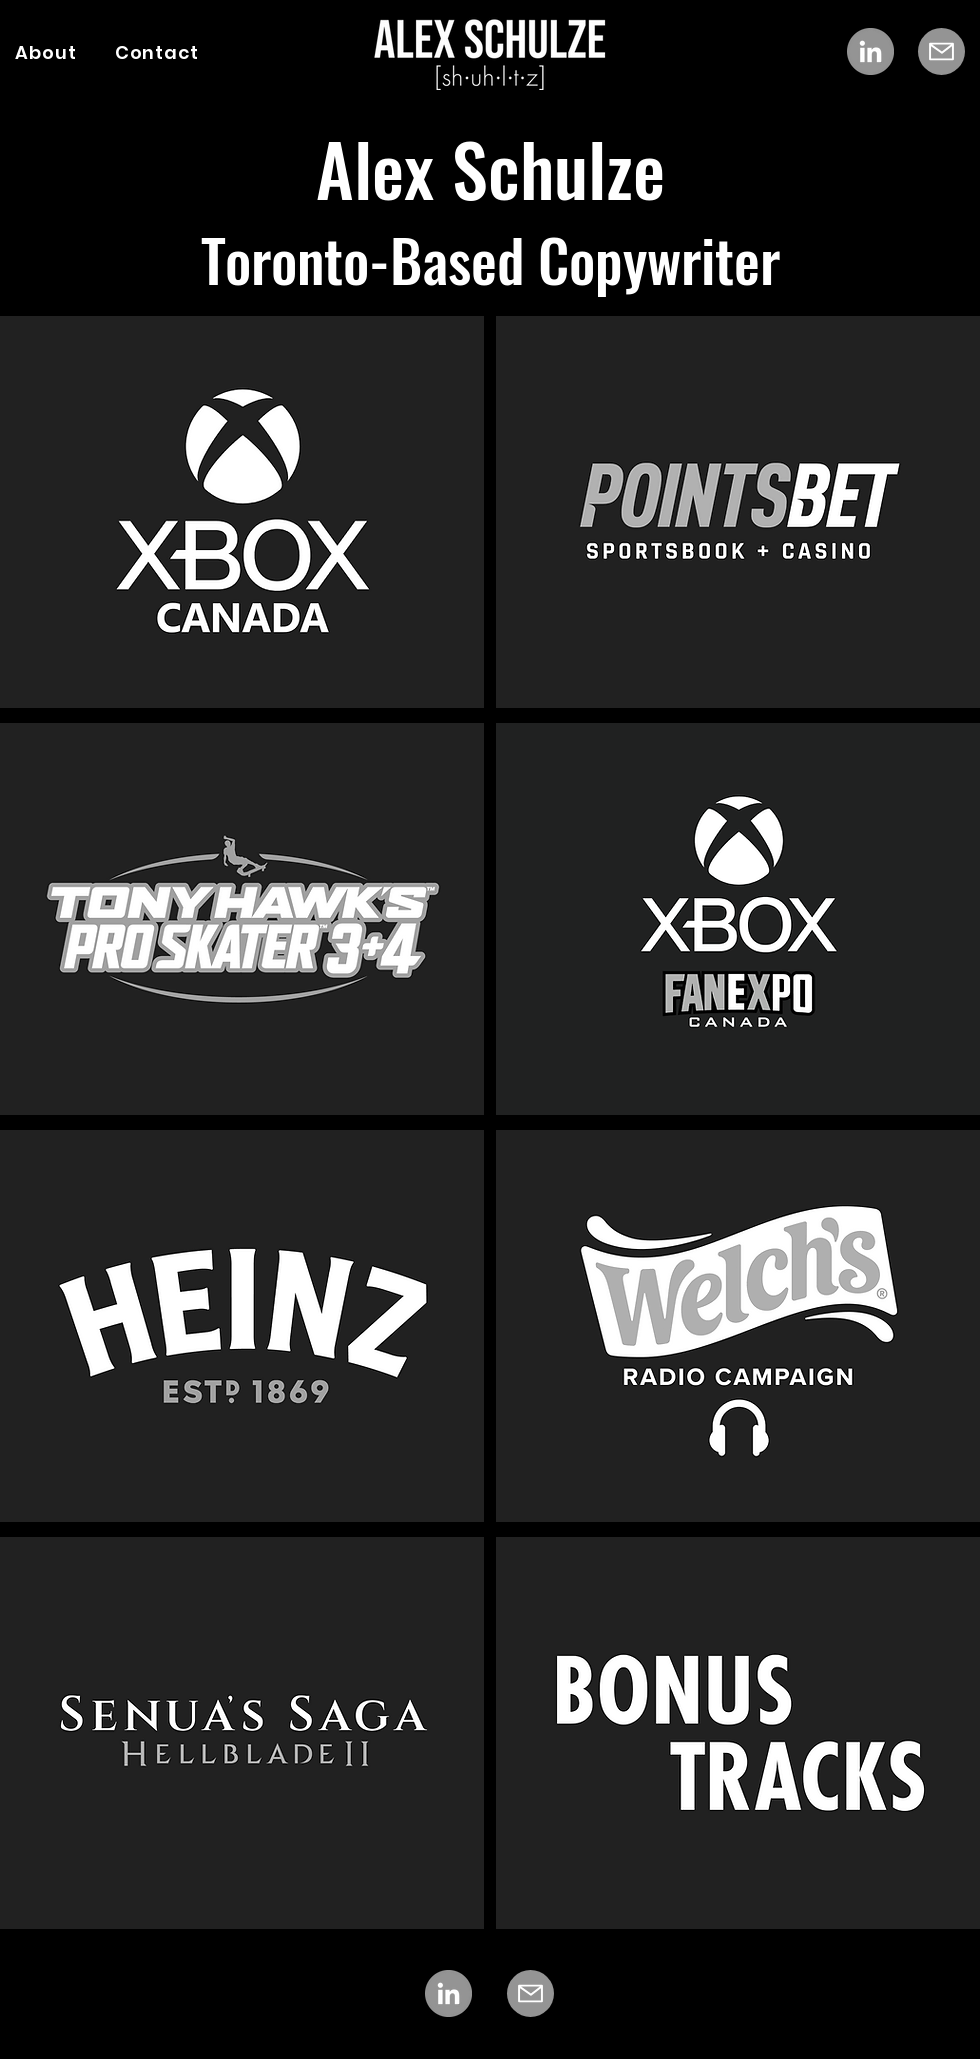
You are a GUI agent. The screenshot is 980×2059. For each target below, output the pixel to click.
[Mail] (941, 51)
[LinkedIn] (870, 51)
